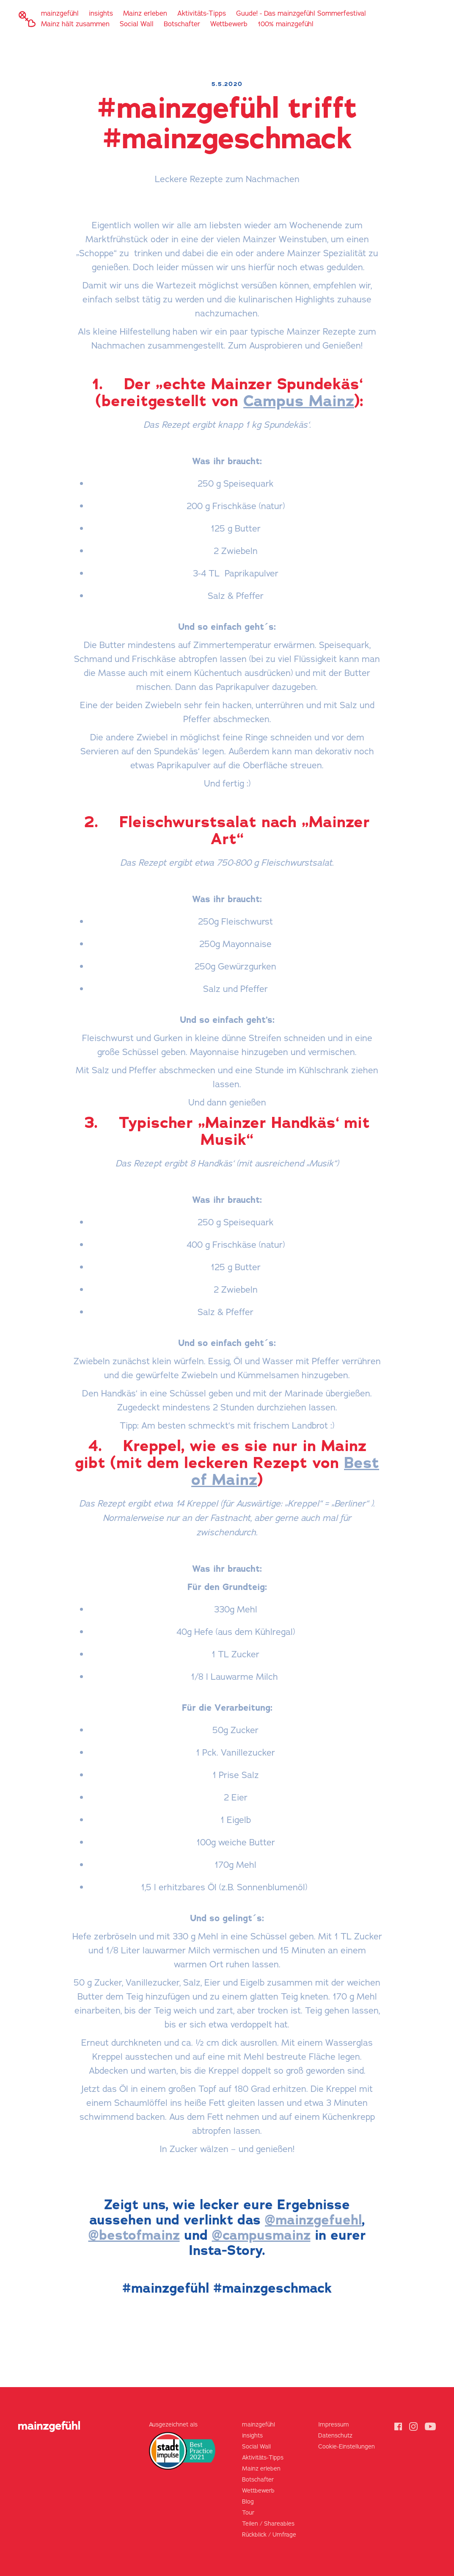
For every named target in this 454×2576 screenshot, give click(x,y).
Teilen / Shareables (268, 2524)
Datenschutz (335, 2436)
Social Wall (137, 24)
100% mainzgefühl (286, 24)
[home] (27, 19)
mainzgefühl (60, 13)
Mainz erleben (145, 13)
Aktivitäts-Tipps (201, 13)
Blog (248, 2502)
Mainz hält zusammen (75, 24)
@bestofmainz (134, 2235)
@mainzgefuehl (313, 2220)
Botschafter (182, 24)
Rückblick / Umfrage (269, 2535)
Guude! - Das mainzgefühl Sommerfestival (301, 13)
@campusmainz (261, 2235)
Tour (248, 2513)
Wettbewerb (229, 24)
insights (101, 13)
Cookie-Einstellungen (346, 2447)
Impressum (333, 2425)
